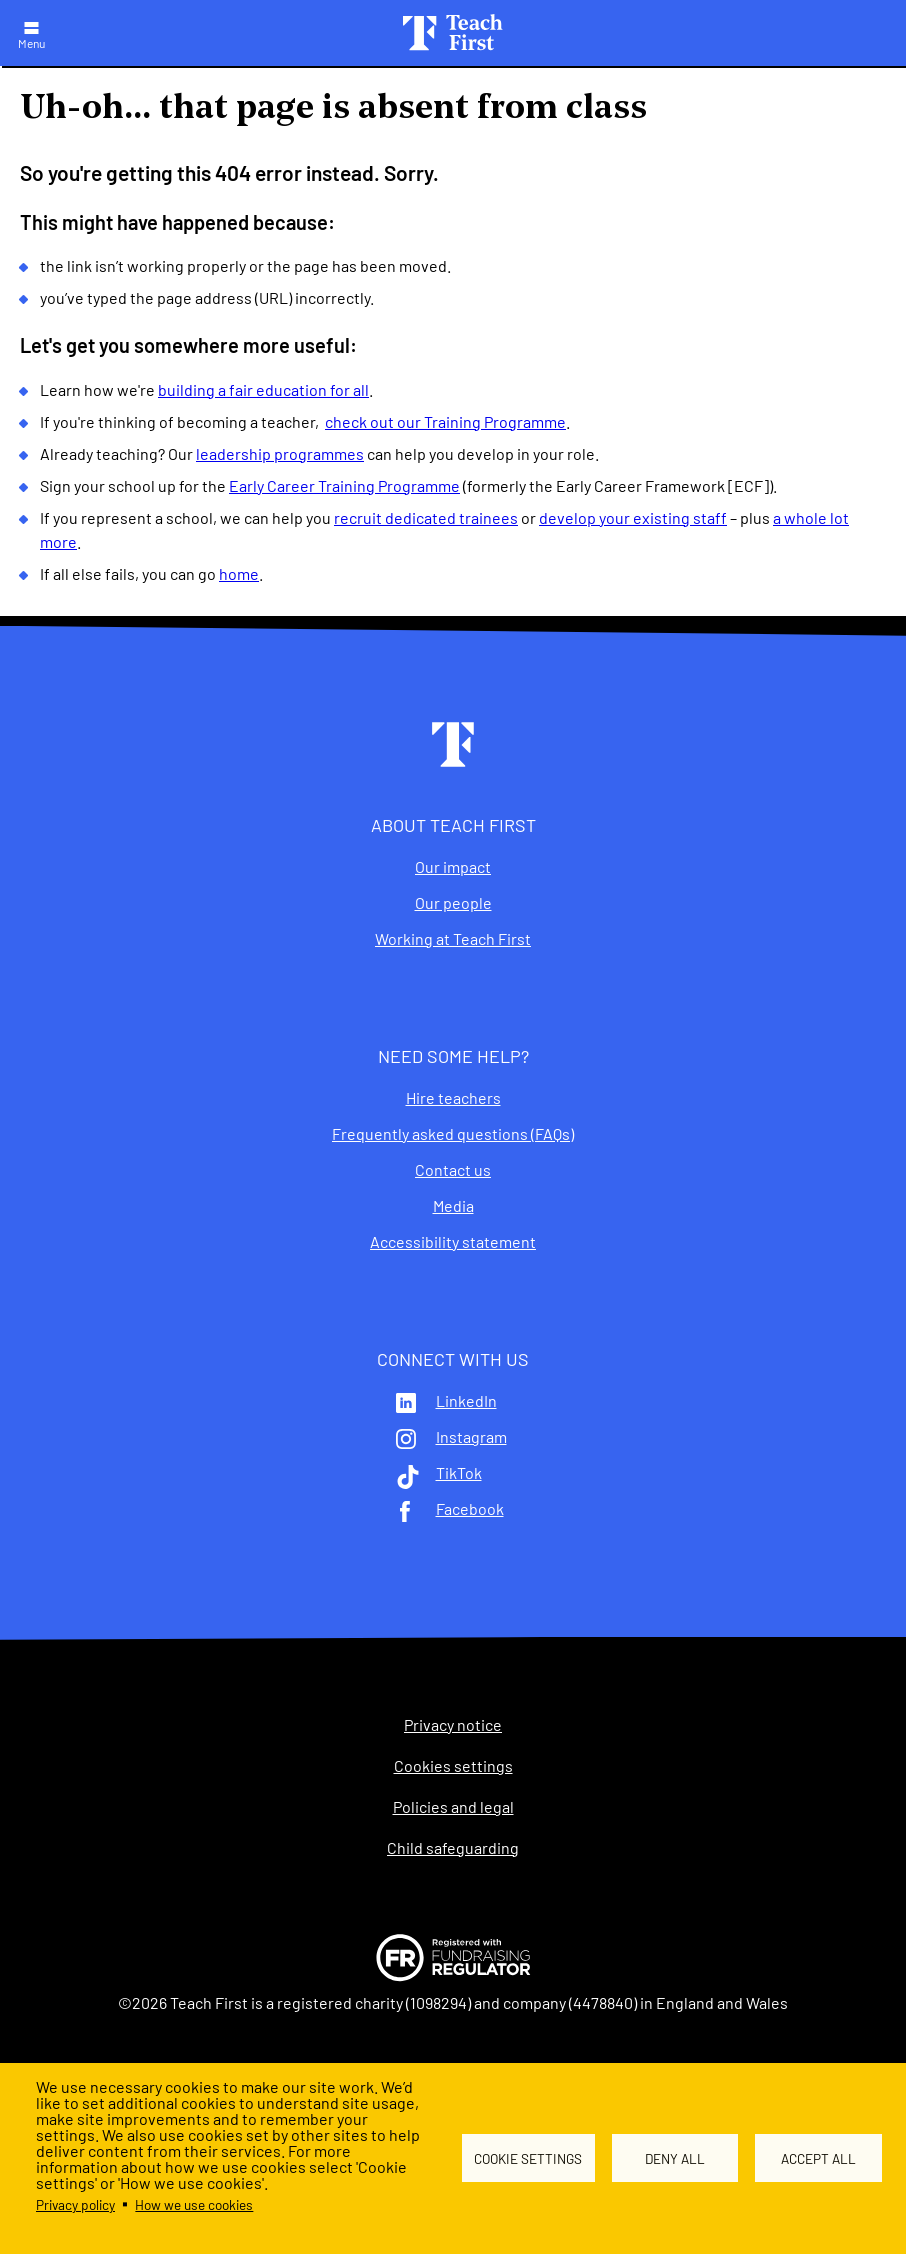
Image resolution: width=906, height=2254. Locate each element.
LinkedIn (466, 1401)
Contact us (453, 1170)
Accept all (818, 2158)
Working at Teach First (453, 939)
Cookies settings (453, 1766)
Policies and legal (453, 1807)
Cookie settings (528, 2158)
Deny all (675, 2158)
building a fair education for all (263, 389)
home (239, 573)
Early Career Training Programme (344, 485)
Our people (453, 903)
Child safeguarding (453, 1848)
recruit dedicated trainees (426, 517)
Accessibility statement (453, 1242)
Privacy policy (75, 2204)
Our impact (453, 867)
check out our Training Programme (445, 421)
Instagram (471, 1437)
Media (453, 1206)
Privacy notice (453, 1725)
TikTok (459, 1473)
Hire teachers (453, 1098)
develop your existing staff (633, 517)
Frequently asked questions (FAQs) (453, 1134)
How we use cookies (194, 2204)
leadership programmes (280, 453)
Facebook (470, 1509)
